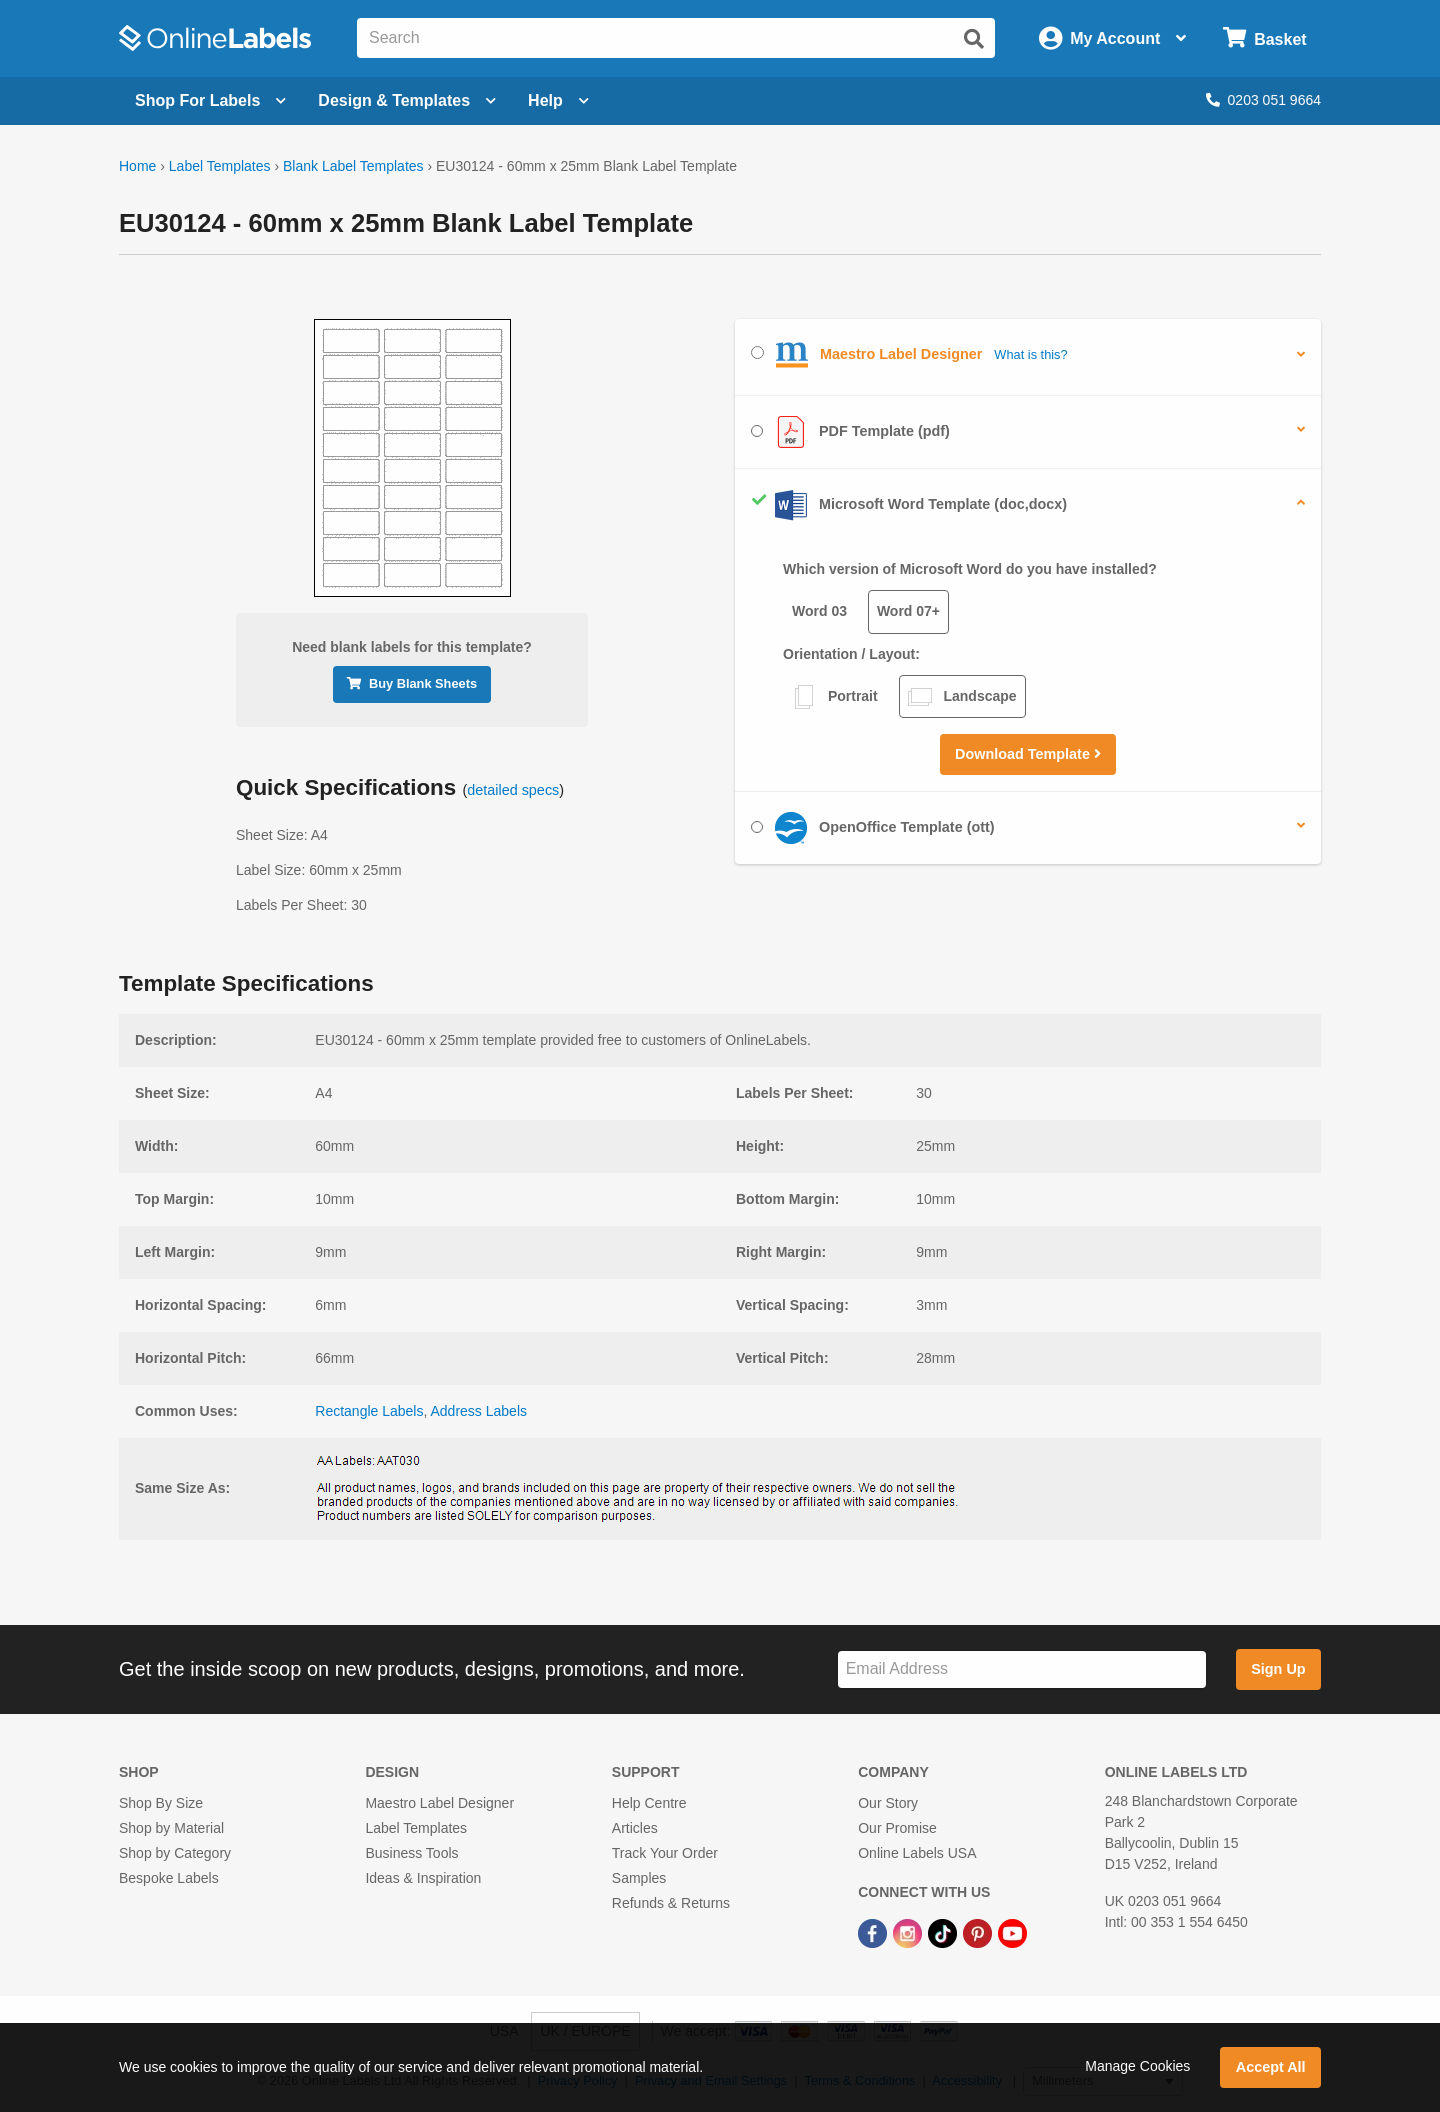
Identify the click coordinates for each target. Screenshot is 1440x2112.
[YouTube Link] (1012, 1932)
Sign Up (1278, 1669)
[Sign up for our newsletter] (1022, 1669)
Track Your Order (665, 1853)
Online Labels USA (917, 1853)
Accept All (1271, 2067)
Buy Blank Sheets (412, 683)
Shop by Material (171, 1828)
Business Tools (411, 1853)
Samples (639, 1878)
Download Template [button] (1028, 754)
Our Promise (897, 1828)
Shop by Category (175, 1853)
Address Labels (479, 1411)
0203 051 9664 (1263, 100)
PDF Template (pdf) (850, 432)
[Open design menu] (407, 101)
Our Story (888, 1803)
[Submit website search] (974, 39)
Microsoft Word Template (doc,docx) (909, 505)
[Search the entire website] (676, 38)
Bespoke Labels (169, 1878)
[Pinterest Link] (979, 1932)
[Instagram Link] (909, 1932)
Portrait (835, 697)
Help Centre (649, 1803)
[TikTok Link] (944, 1932)
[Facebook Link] (874, 1932)
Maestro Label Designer (439, 1803)
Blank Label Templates (353, 166)
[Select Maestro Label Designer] (757, 352)
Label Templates (220, 166)
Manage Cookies (1137, 2066)
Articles (635, 1828)
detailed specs (513, 790)
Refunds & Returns (671, 1903)
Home (137, 166)
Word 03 (819, 611)
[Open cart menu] (1264, 38)
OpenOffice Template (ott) (873, 828)
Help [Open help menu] (558, 100)
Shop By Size (161, 1803)
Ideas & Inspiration (423, 1878)
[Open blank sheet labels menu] (210, 101)
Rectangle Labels (369, 1411)
